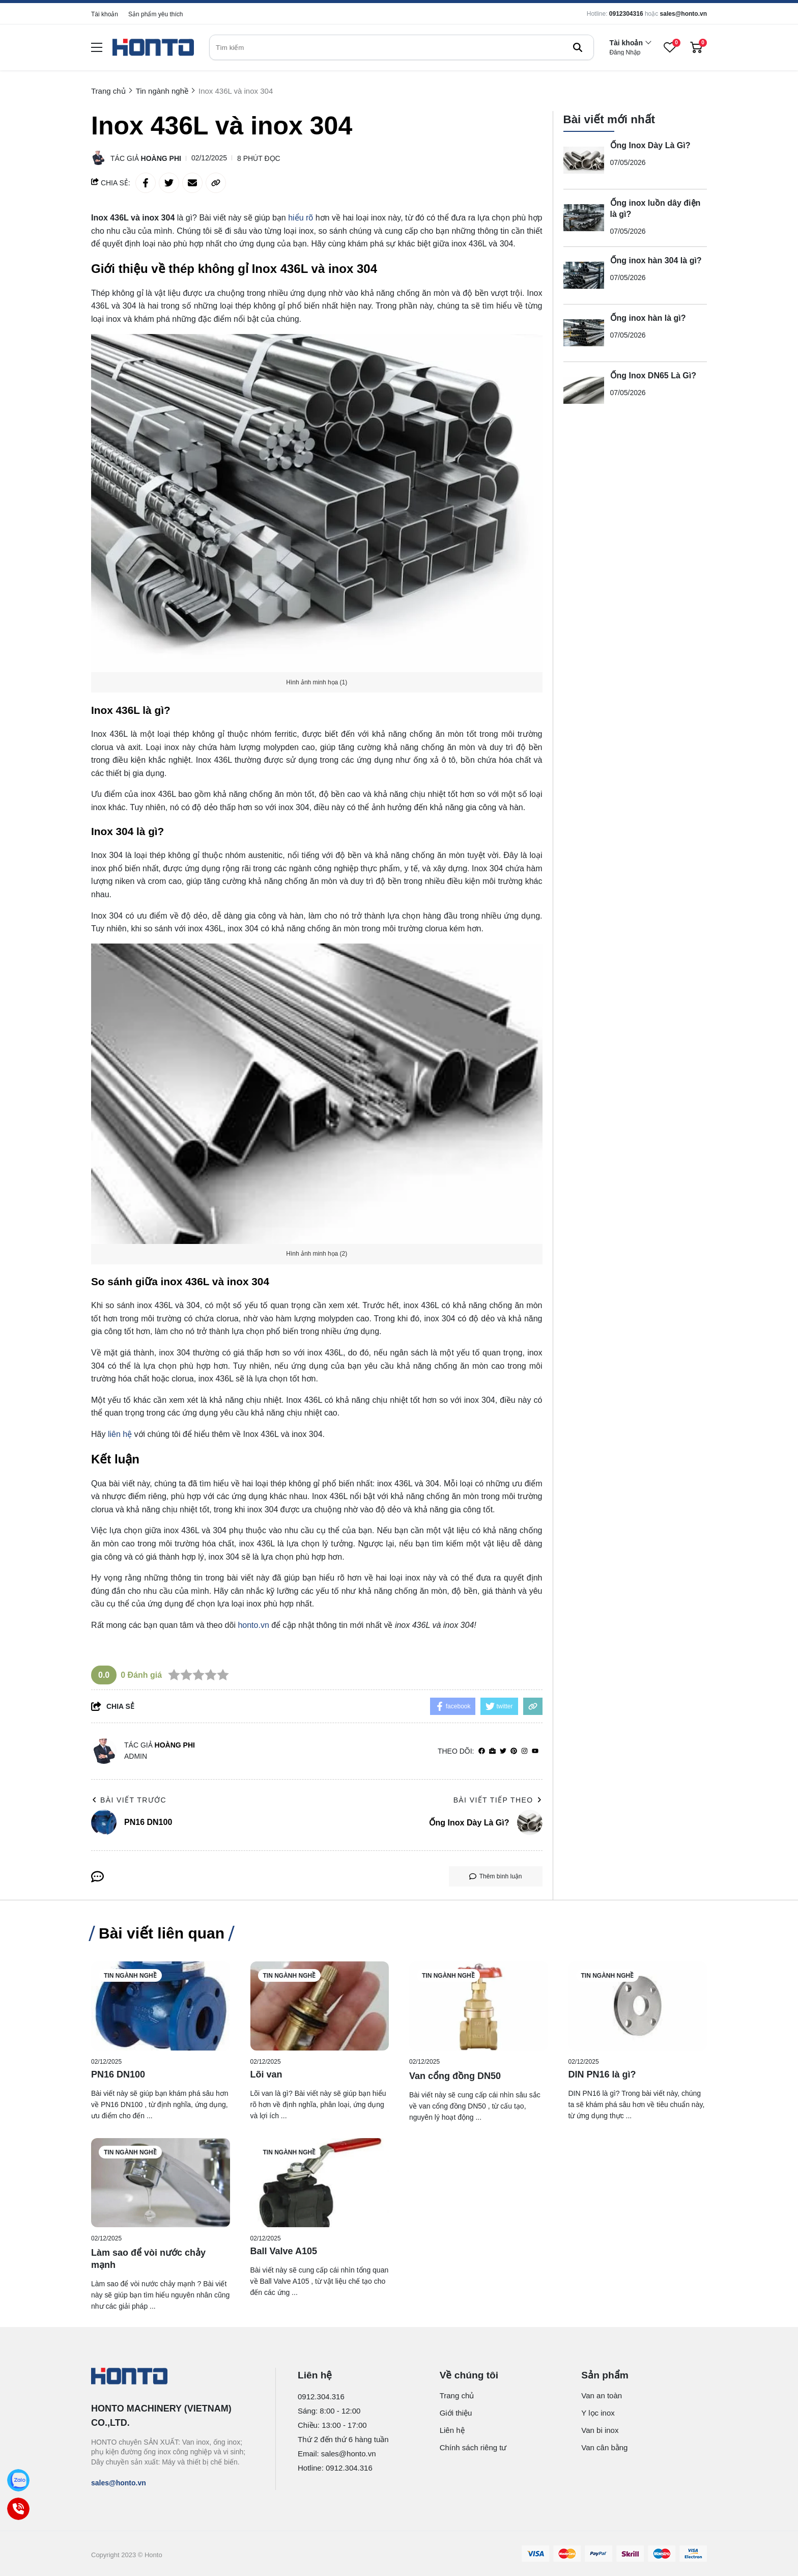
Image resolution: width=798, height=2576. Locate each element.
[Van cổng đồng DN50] (478, 2006)
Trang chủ (457, 2395)
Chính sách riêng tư (473, 2447)
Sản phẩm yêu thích (155, 14)
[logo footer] (172, 2377)
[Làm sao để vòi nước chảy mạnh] (160, 2182)
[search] (401, 47)
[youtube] (535, 1751)
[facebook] (481, 1751)
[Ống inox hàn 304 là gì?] (583, 275)
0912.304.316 (321, 2396)
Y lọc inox (597, 2412)
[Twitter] (503, 1751)
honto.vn (253, 1625)
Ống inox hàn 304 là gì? (656, 260)
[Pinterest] (513, 1751)
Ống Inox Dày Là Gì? (650, 145)
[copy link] (216, 183)
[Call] (18, 2509)
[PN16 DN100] (160, 2006)
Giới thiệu (456, 2412)
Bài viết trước (128, 1800)
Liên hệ (452, 2430)
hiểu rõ (300, 217)
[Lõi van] (319, 2006)
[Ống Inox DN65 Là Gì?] (583, 390)
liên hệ (120, 1434)
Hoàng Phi (161, 158)
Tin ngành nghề (130, 1975)
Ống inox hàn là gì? (648, 318)
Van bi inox (599, 2430)
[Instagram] (524, 1751)
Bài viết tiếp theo (498, 1800)
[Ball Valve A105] (319, 2182)
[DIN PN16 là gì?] (637, 2006)
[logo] (153, 48)
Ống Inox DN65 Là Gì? (653, 375)
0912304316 (626, 13)
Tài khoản (104, 14)
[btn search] (577, 47)
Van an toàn (601, 2395)
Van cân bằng (604, 2447)
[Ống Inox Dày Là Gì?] (583, 160)
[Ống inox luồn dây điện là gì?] (583, 218)
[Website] (492, 1751)
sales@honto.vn (683, 13)
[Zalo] (18, 2480)
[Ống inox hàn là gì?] (583, 333)
